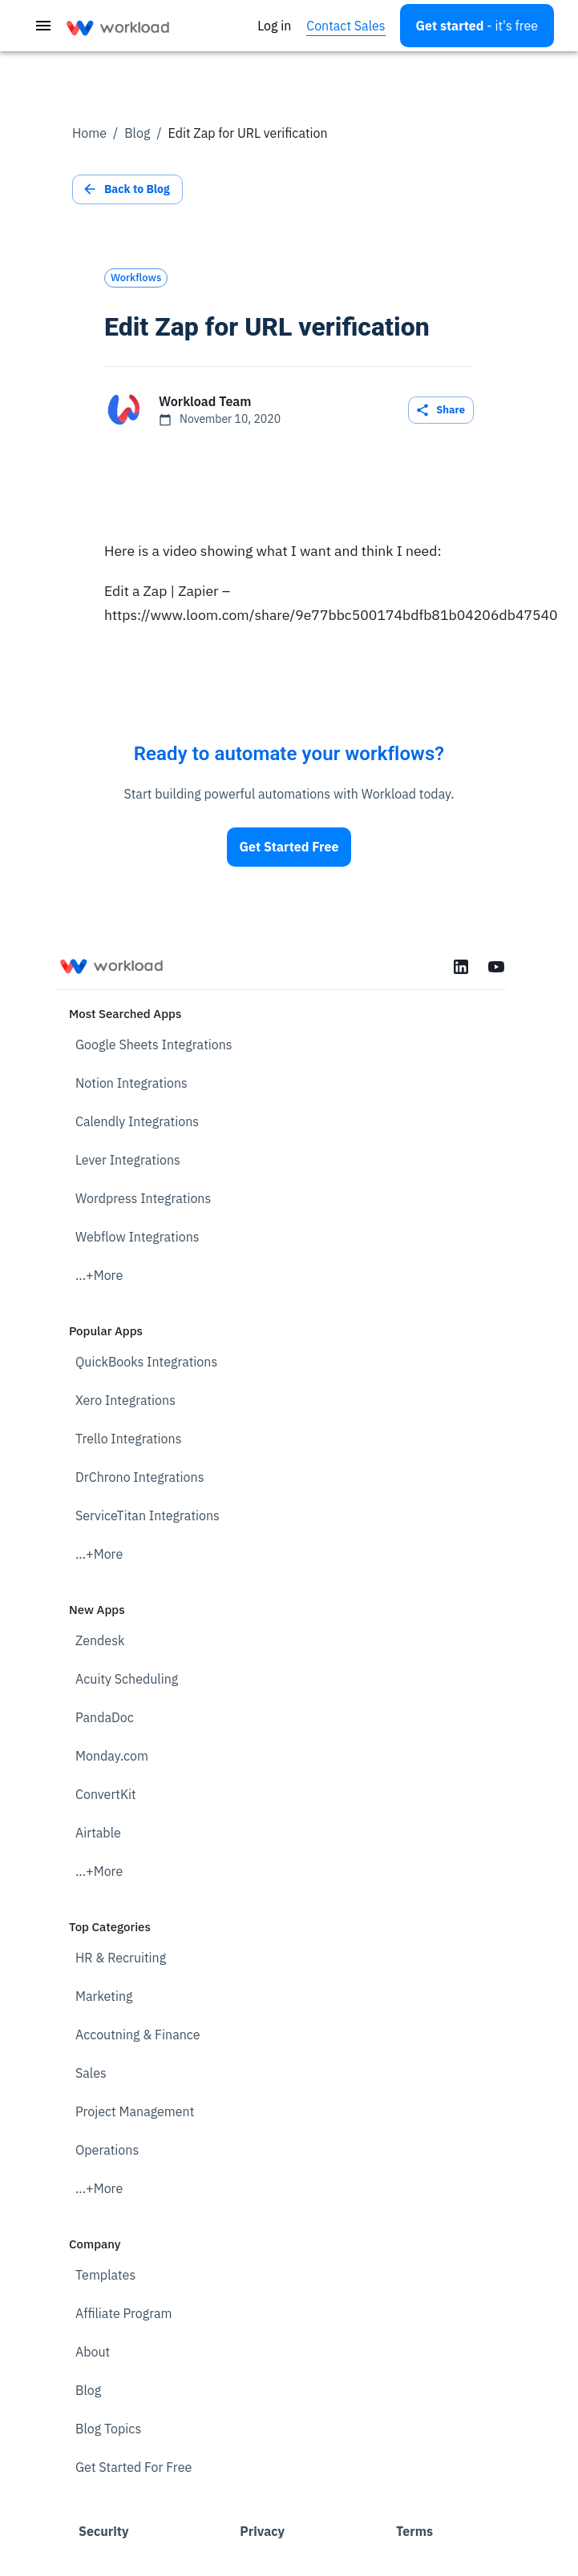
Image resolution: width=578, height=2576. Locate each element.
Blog (137, 133)
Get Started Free (289, 847)
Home (89, 133)
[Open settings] (477, 25)
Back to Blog (127, 189)
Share (441, 410)
